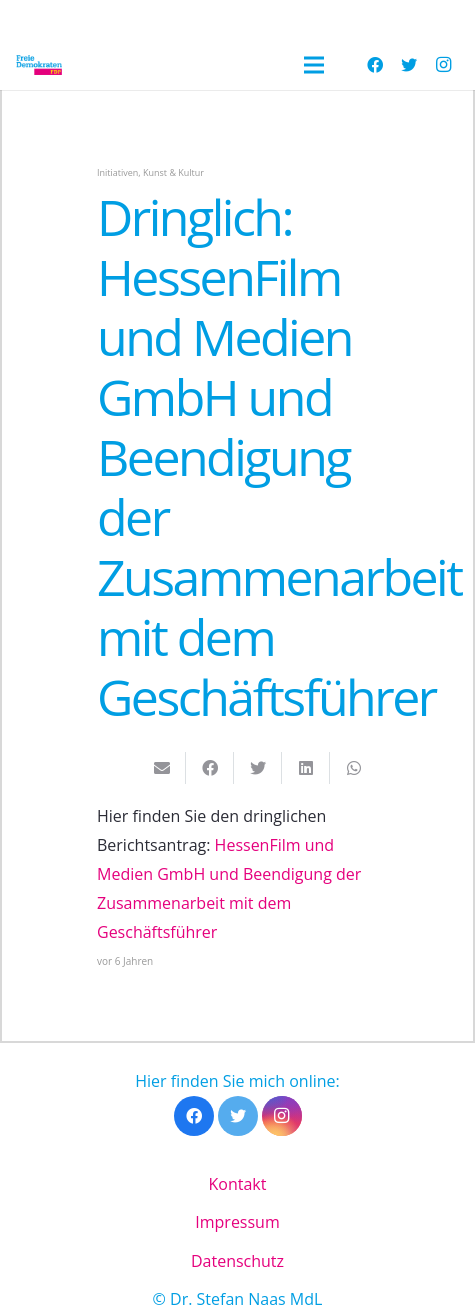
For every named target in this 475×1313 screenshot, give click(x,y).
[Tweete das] (258, 768)
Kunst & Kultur (173, 172)
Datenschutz (237, 1261)
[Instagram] (443, 65)
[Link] (39, 65)
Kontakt (238, 1184)
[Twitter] (409, 65)
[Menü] (314, 65)
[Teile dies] (210, 768)
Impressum (237, 1222)
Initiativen (117, 172)
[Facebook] (375, 65)
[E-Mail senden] (162, 768)
